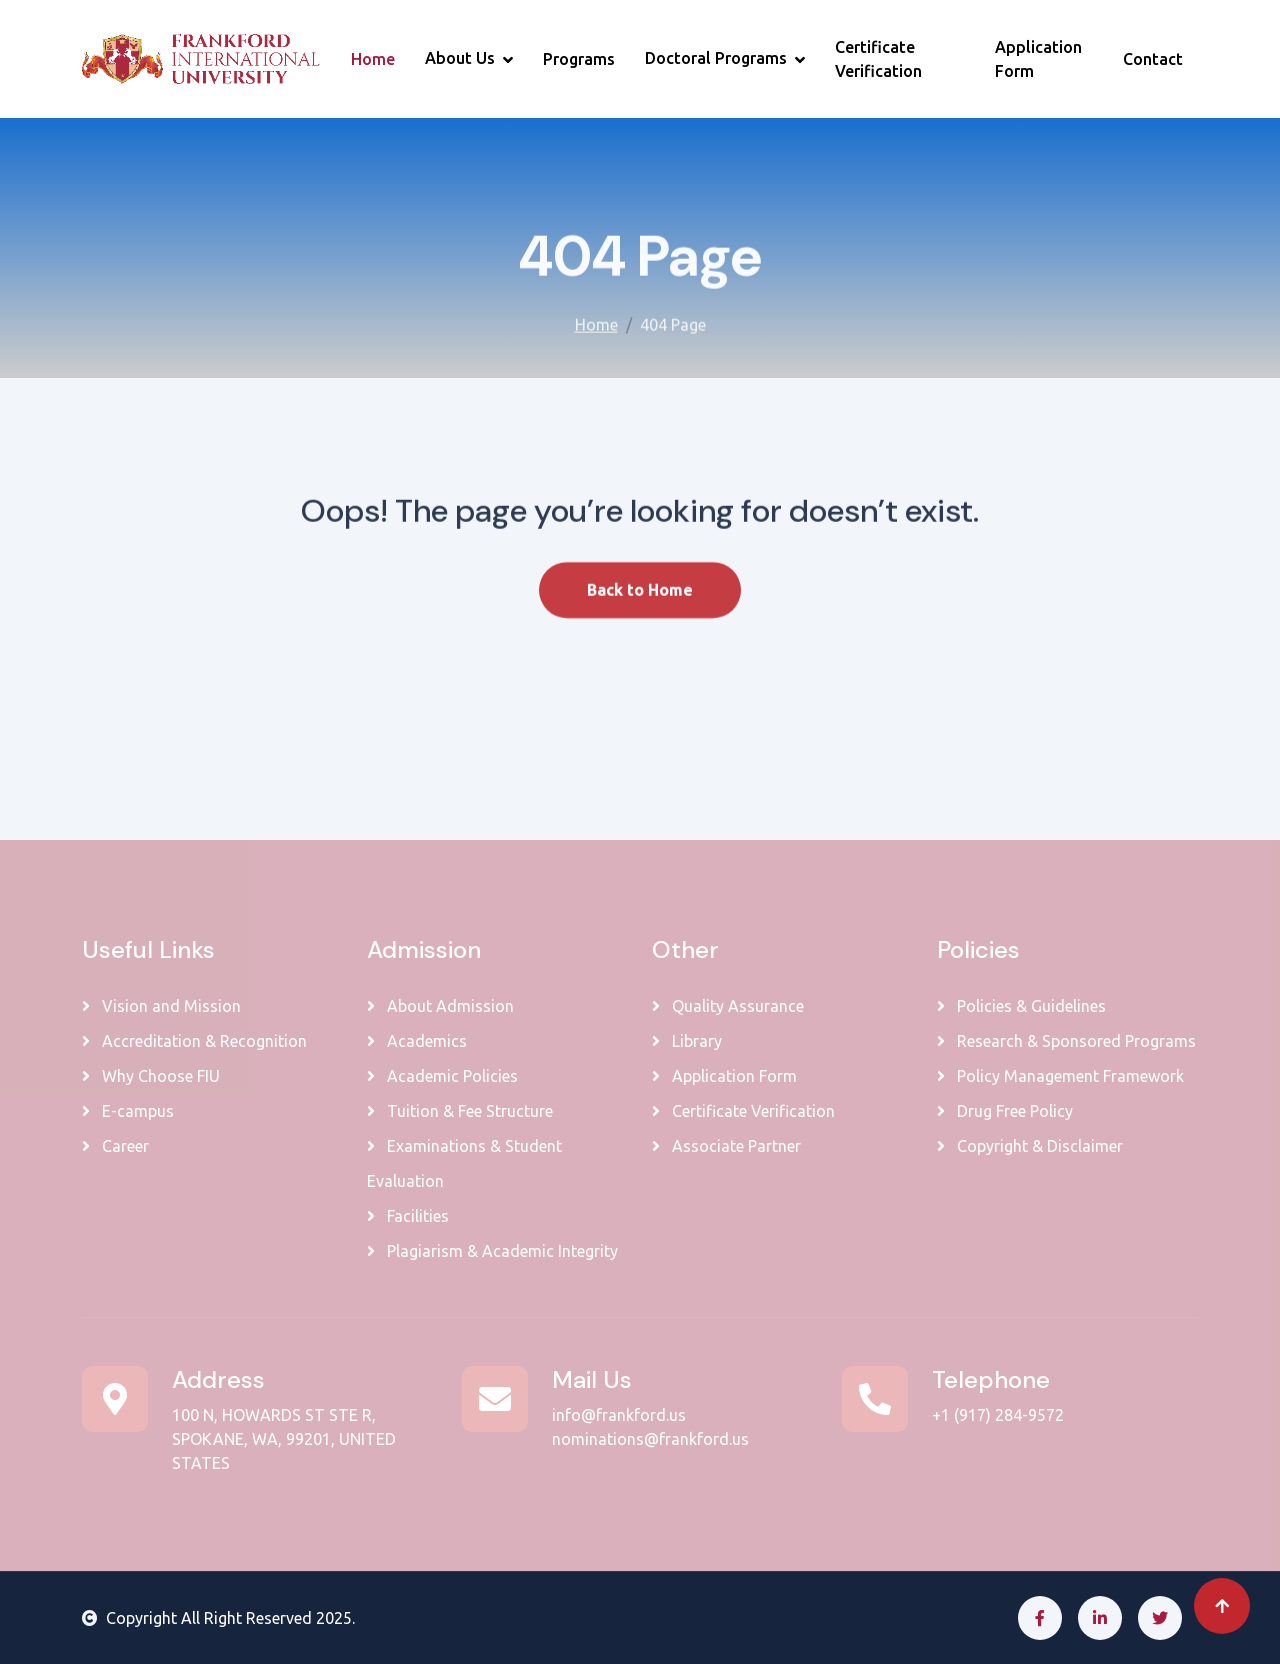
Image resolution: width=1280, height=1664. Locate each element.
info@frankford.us (619, 1415)
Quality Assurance (728, 1006)
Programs (579, 59)
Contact (1153, 59)
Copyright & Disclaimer (1030, 1146)
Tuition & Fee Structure (460, 1111)
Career (115, 1146)
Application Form (1038, 59)
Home (373, 59)
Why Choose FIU (151, 1076)
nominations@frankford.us (650, 1439)
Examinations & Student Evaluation (464, 1163)
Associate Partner (726, 1146)
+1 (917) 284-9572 (998, 1415)
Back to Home (640, 616)
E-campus (128, 1111)
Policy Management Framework (1060, 1076)
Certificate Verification (878, 59)
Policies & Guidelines (1021, 1006)
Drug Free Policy (1005, 1111)
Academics (417, 1041)
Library (687, 1041)
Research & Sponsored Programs (1066, 1041)
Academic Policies (442, 1076)
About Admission (440, 1006)
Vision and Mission (161, 1006)
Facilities (408, 1216)
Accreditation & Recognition (194, 1041)
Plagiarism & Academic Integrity (492, 1251)
